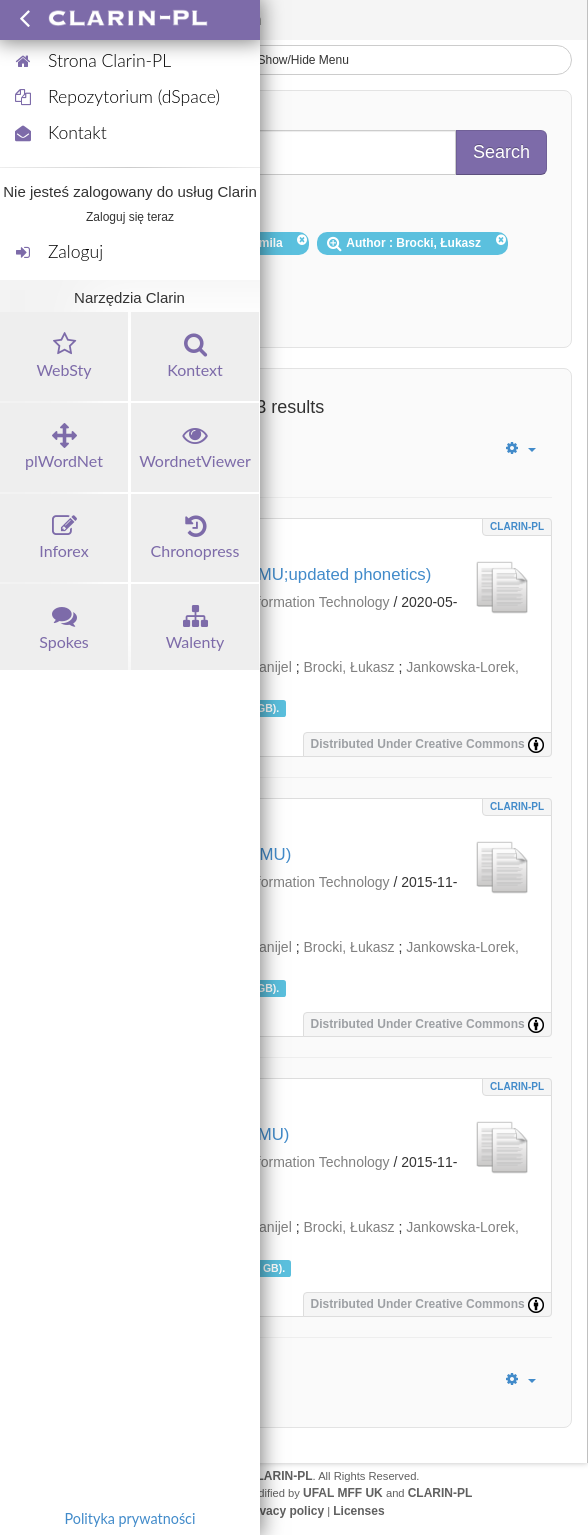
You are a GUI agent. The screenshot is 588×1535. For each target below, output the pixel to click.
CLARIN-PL (517, 526)
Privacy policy (283, 1511)
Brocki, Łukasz (348, 667)
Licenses (358, 1511)
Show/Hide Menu (294, 60)
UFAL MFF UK (343, 1493)
